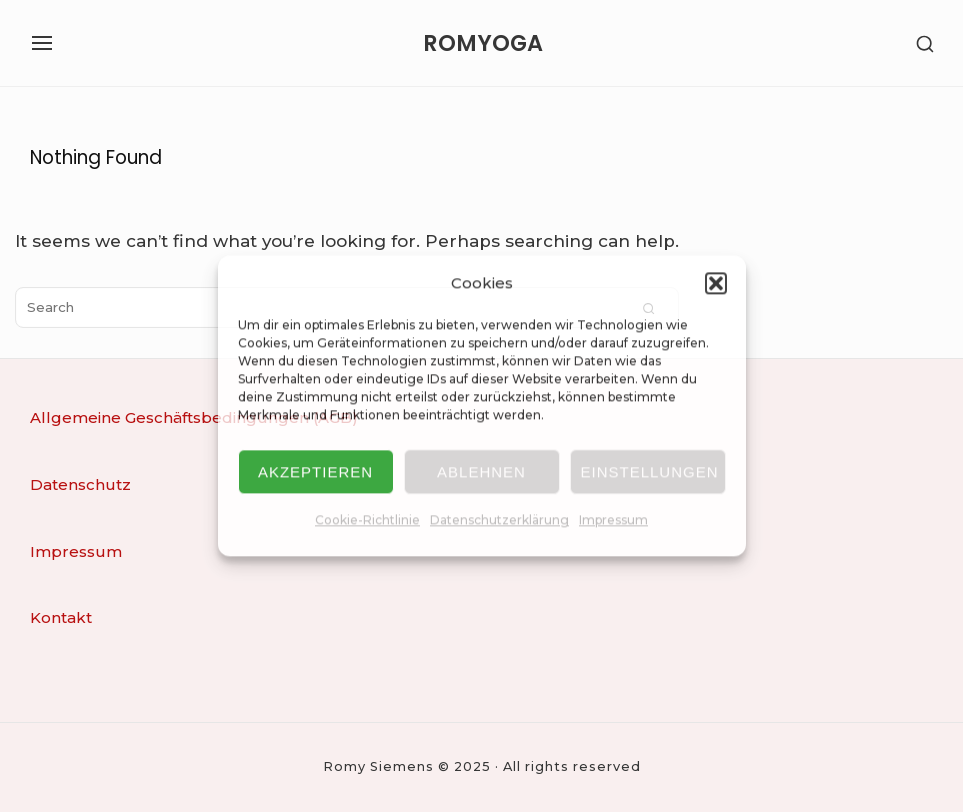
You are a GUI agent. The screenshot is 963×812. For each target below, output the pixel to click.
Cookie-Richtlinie (367, 520)
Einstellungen (650, 471)
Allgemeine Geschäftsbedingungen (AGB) (194, 417)
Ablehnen (481, 471)
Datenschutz (80, 484)
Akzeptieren (315, 471)
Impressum (613, 520)
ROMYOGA (483, 43)
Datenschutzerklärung (499, 520)
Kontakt (61, 617)
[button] (716, 283)
